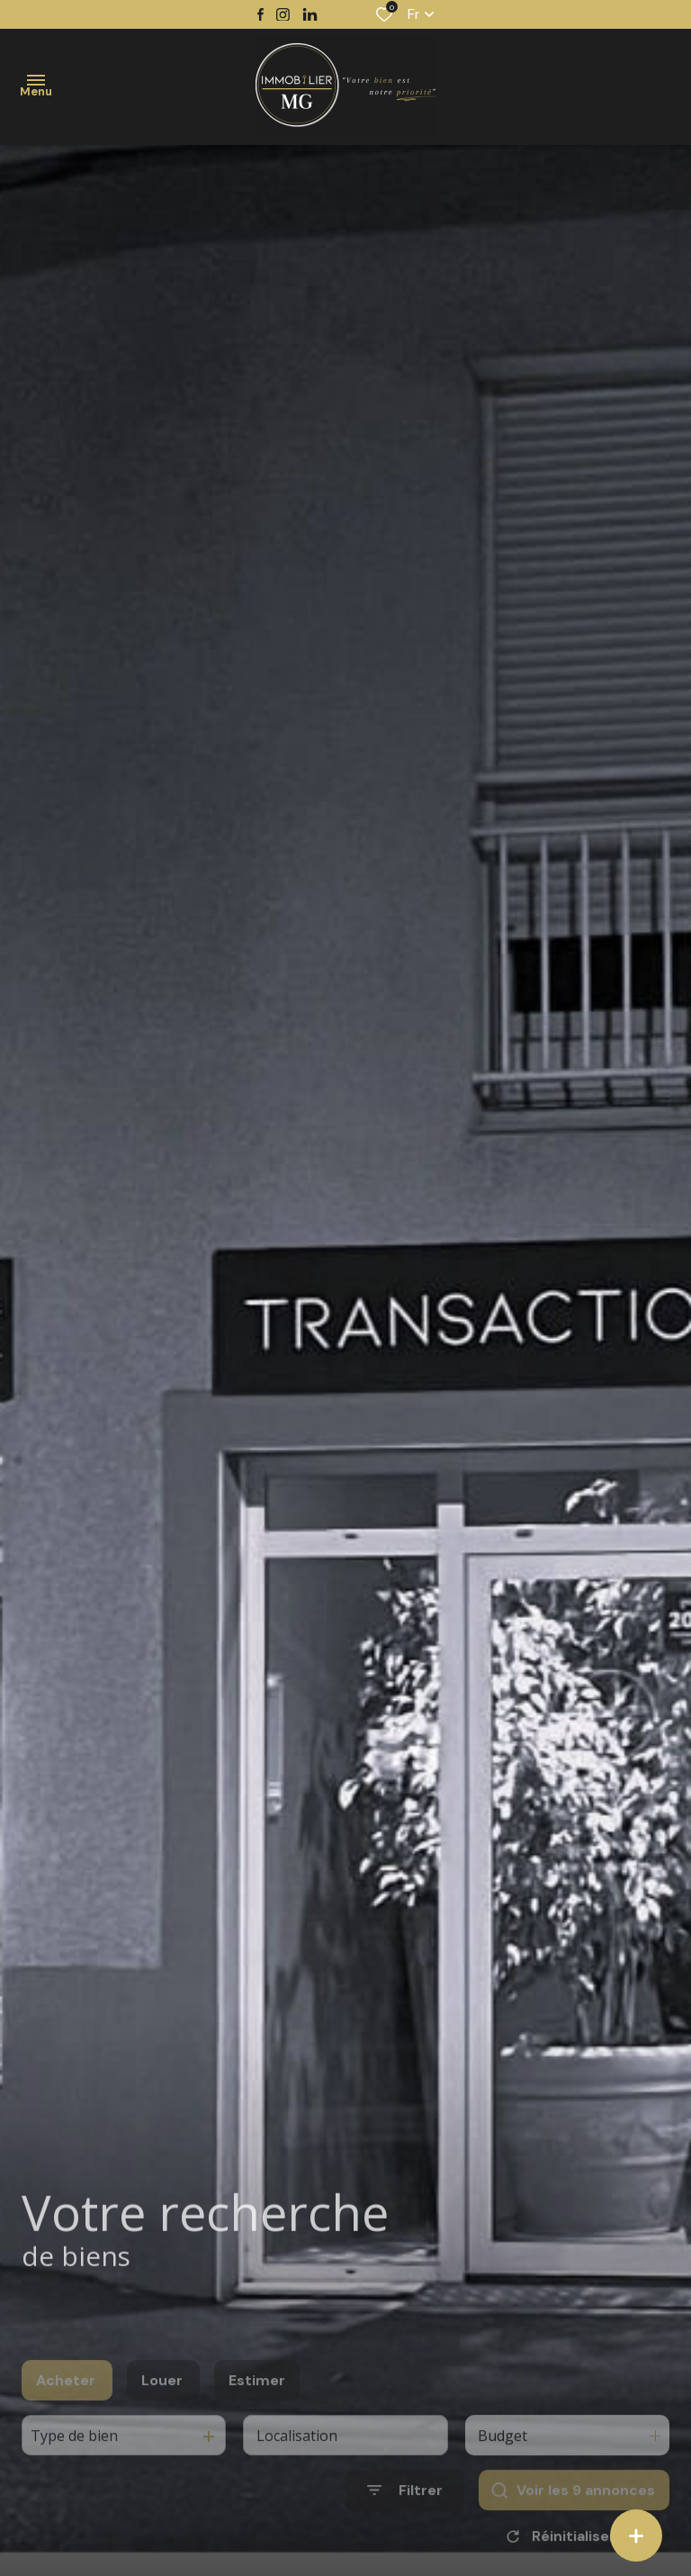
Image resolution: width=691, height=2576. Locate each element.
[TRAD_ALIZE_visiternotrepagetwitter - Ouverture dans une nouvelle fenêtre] (310, 15)
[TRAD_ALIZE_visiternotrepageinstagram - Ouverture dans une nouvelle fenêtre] (283, 15)
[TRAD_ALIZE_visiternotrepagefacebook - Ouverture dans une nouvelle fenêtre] (260, 14)
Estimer (257, 2409)
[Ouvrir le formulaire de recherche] (405, 2519)
